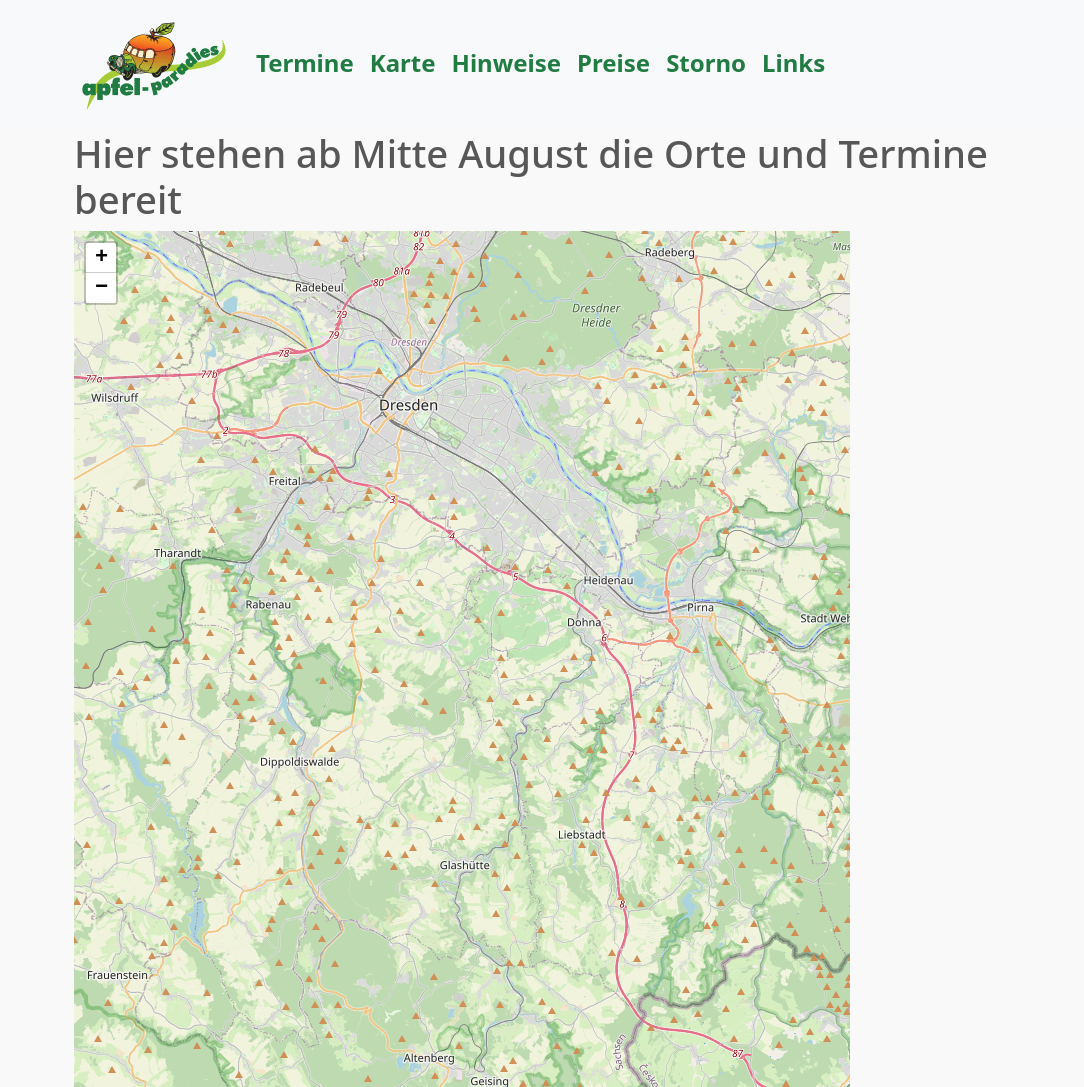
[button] (101, 258)
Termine (305, 62)
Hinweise (507, 62)
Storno (706, 62)
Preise (613, 62)
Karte (403, 62)
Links (793, 62)
